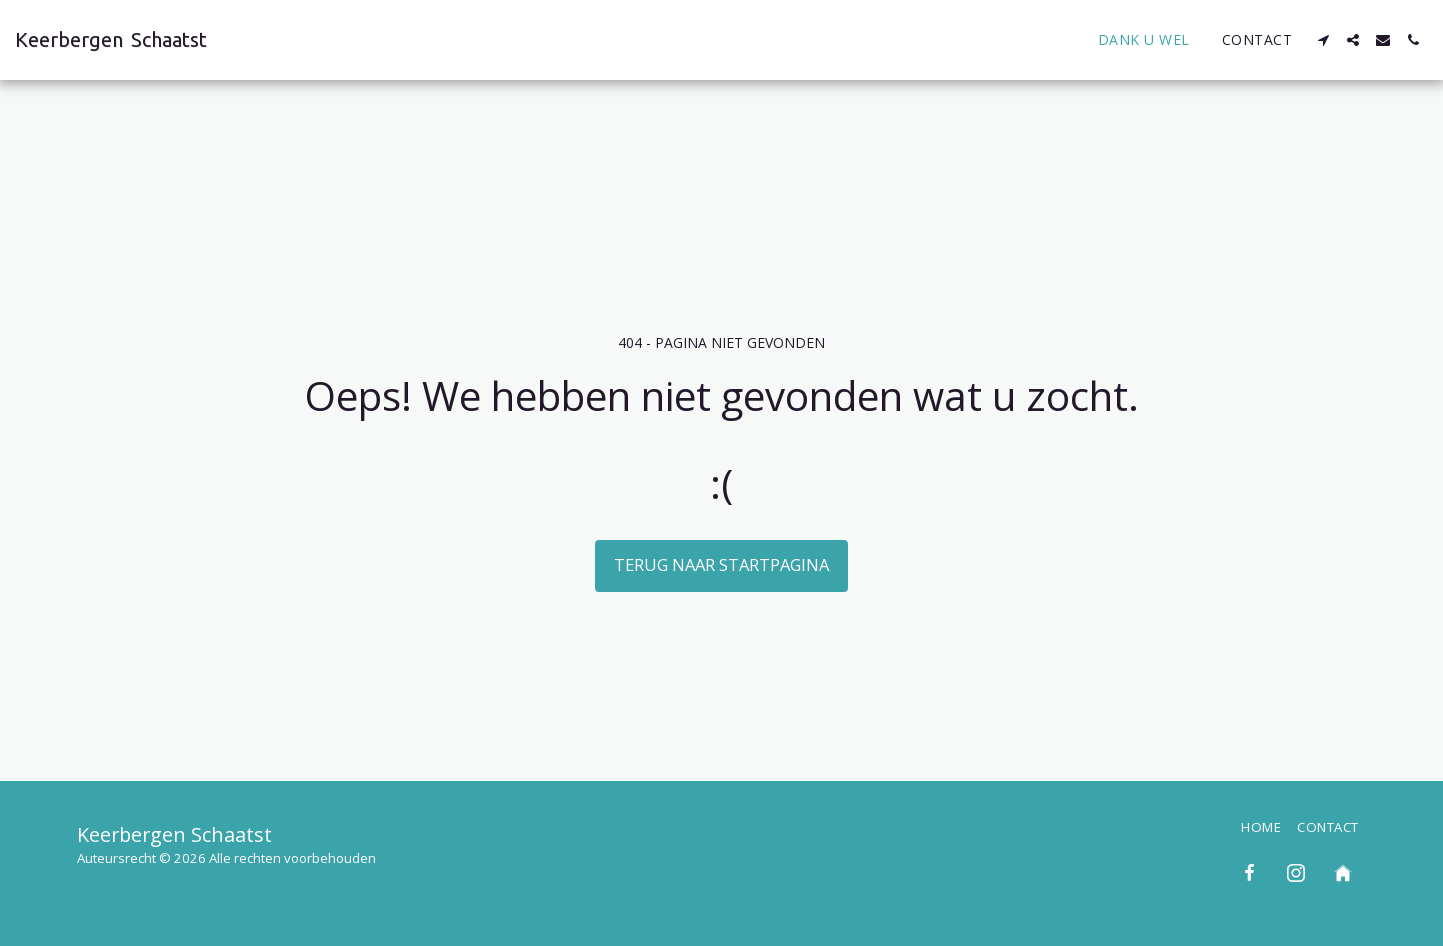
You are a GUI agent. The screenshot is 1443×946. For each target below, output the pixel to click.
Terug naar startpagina (721, 564)
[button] (1323, 40)
